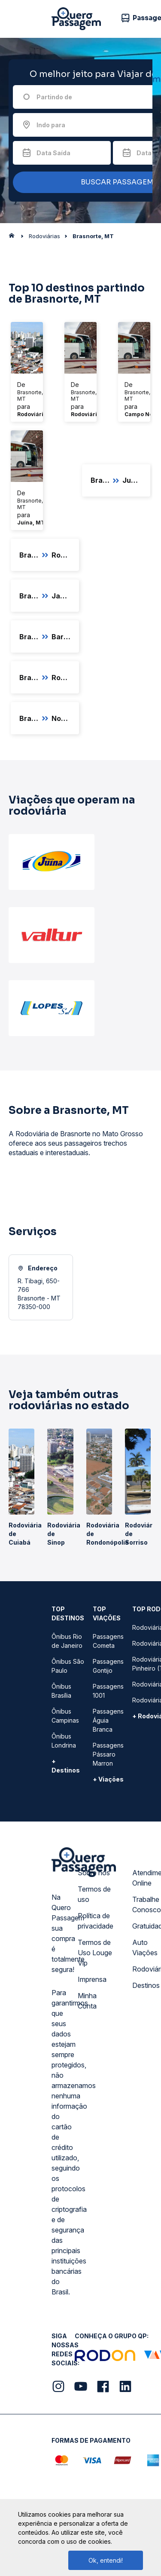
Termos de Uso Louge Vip (95, 1952)
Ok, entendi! (105, 2560)
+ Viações (108, 1779)
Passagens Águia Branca (108, 1720)
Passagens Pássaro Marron (108, 1754)
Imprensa (92, 1979)
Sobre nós (94, 1872)
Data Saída (53, 152)
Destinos (146, 1985)
